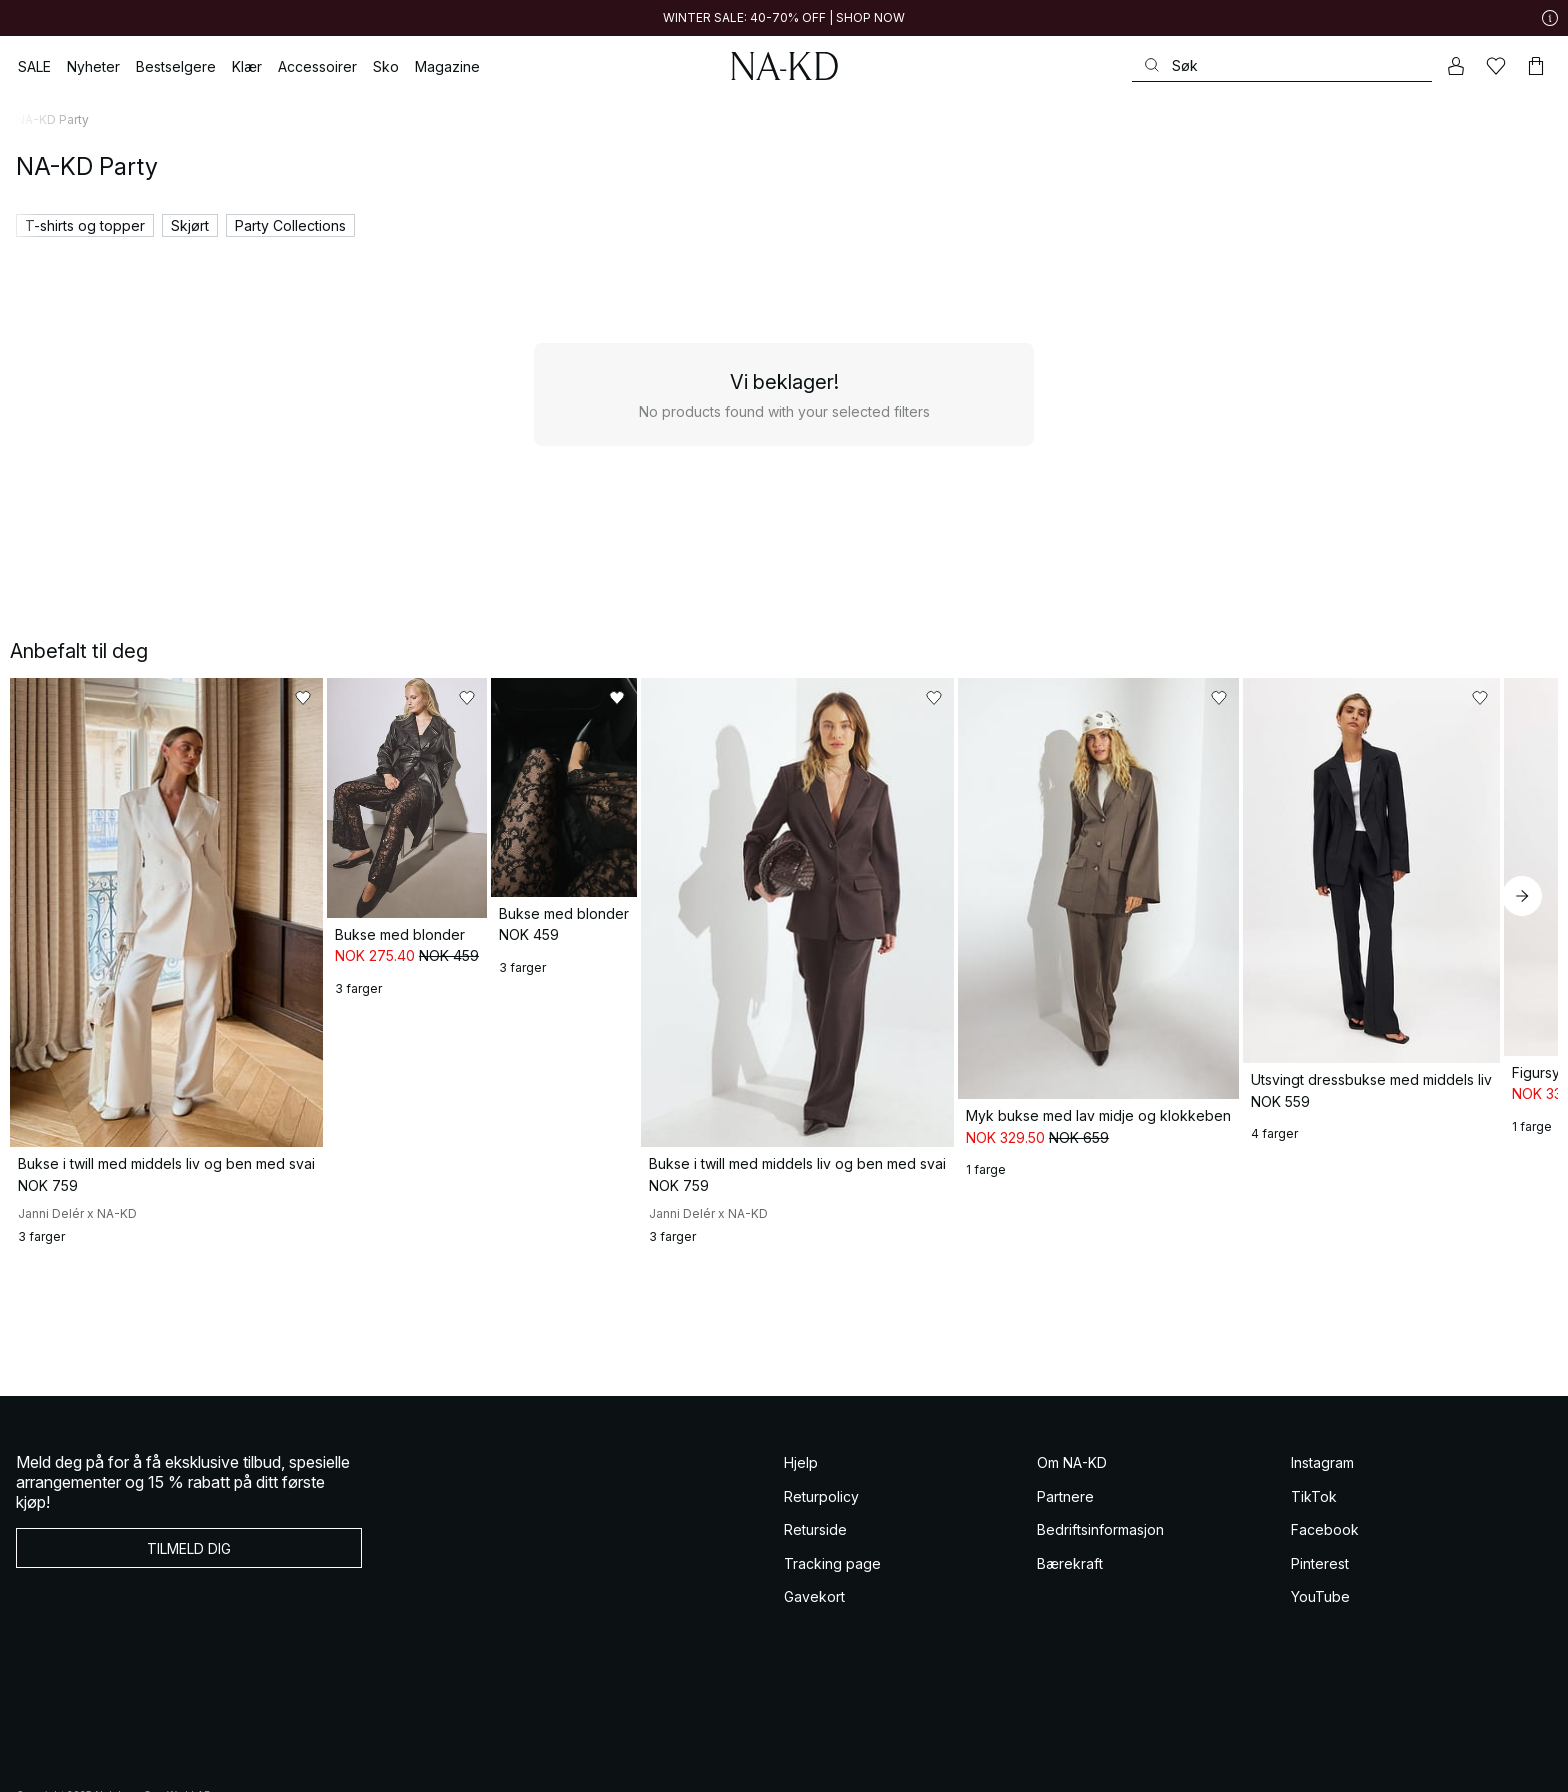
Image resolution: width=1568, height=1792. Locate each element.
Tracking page (832, 1669)
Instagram (1322, 1569)
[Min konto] (1456, 66)
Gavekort (814, 1703)
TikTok (1314, 1602)
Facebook (1325, 1636)
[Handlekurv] (1536, 66)
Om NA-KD (1072, 1569)
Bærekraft (1070, 1669)
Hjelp (801, 1569)
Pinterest (1320, 1669)
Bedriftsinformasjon (1100, 1636)
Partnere (1065, 1602)
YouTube (1320, 1703)
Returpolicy (821, 1602)
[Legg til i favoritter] (374, 698)
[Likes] (1496, 66)
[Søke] (1282, 65)
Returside (815, 1636)
